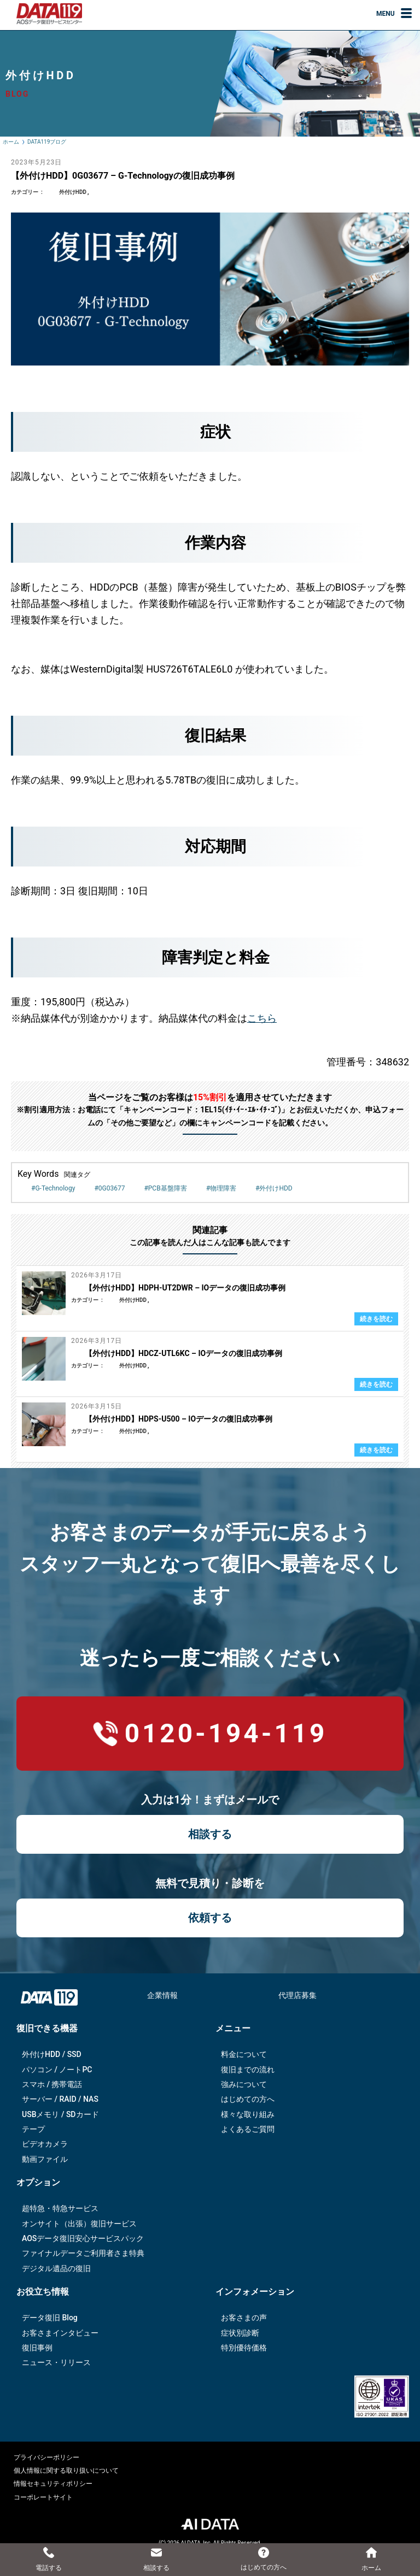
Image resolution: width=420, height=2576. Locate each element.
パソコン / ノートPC (57, 2069)
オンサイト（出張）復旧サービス (79, 2223)
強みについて (244, 2084)
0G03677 (111, 1188)
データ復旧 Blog (50, 2317)
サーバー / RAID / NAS (60, 2099)
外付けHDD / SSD (51, 2054)
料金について (244, 2054)
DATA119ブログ (46, 142)
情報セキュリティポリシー (53, 2483)
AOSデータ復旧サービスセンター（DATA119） (49, 14)
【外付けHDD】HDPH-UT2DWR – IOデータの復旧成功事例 (185, 1287)
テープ (33, 2129)
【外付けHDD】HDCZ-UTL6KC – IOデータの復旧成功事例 (183, 1353)
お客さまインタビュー (60, 2333)
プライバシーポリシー (46, 2457)
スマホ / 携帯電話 (52, 2084)
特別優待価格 (244, 2347)
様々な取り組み (248, 2114)
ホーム (11, 142)
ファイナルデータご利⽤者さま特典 (83, 2253)
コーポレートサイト (43, 2497)
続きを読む (376, 1319)
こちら (262, 1018)
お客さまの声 (244, 2317)
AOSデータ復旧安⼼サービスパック (83, 2238)
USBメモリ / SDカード (60, 2114)
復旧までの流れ (248, 2069)
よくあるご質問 (248, 2129)
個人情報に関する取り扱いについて (66, 2470)
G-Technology (55, 1188)
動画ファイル (45, 2159)
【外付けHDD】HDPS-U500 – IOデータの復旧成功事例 (178, 1418)
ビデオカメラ (45, 2143)
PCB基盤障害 (167, 1188)
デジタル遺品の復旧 (56, 2268)
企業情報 (162, 1995)
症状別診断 (240, 2333)
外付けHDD (72, 192)
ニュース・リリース (56, 2362)
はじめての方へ (248, 2099)
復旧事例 (37, 2347)
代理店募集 (297, 1995)
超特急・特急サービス (60, 2208)
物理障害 (223, 1188)
